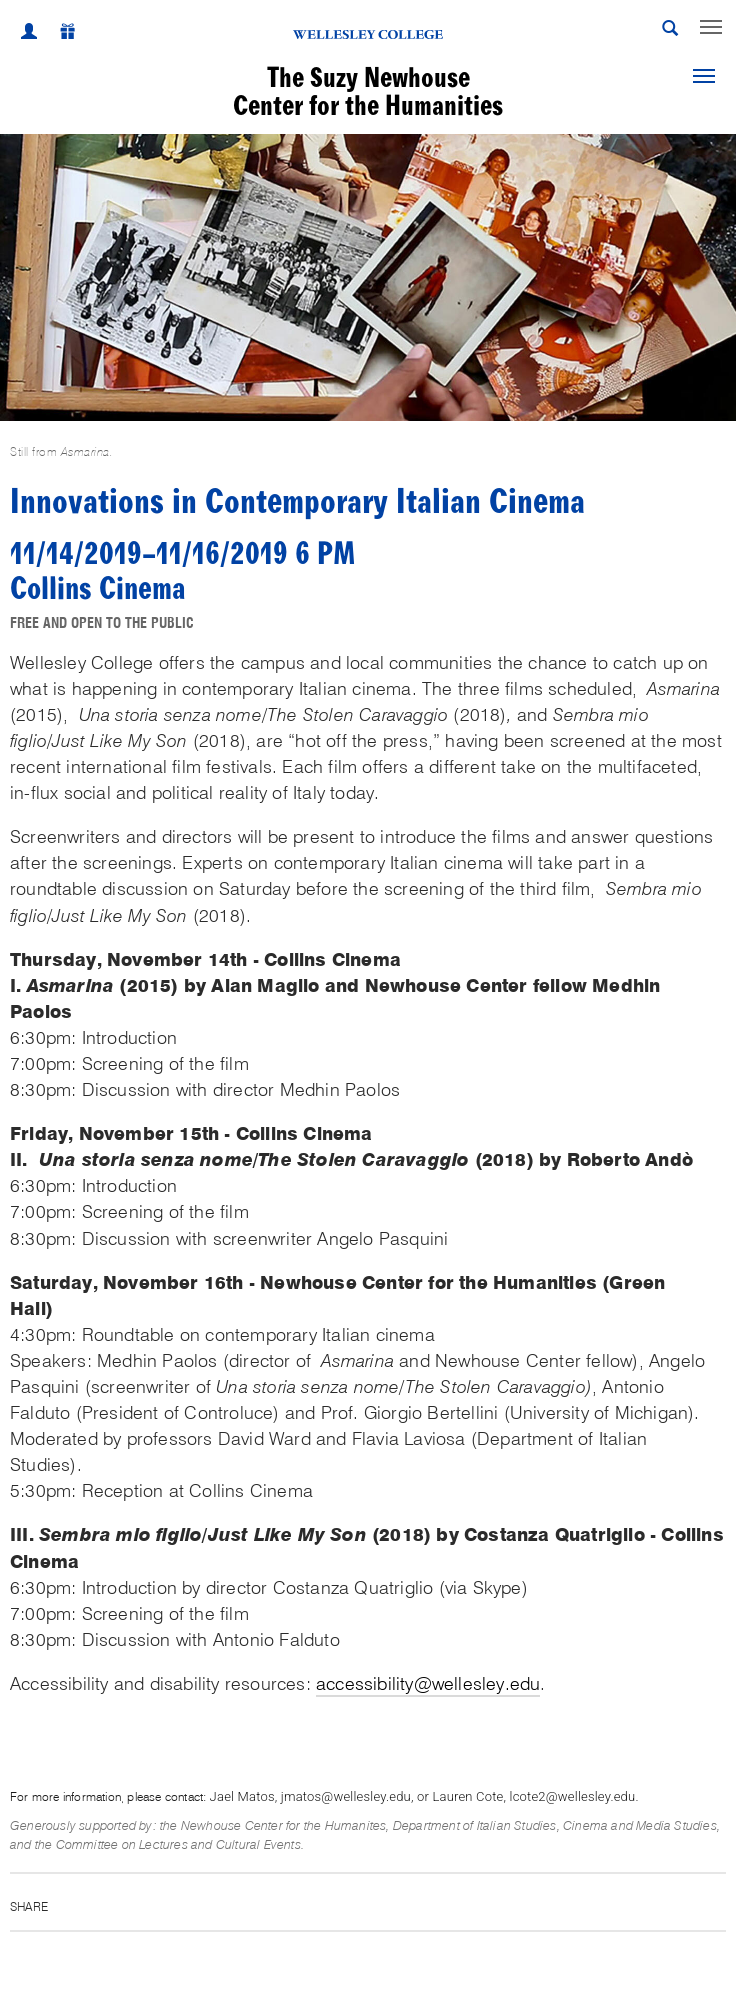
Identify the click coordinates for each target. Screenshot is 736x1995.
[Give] (57, 34)
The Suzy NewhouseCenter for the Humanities (368, 92)
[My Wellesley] (29, 34)
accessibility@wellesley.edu (428, 1684)
